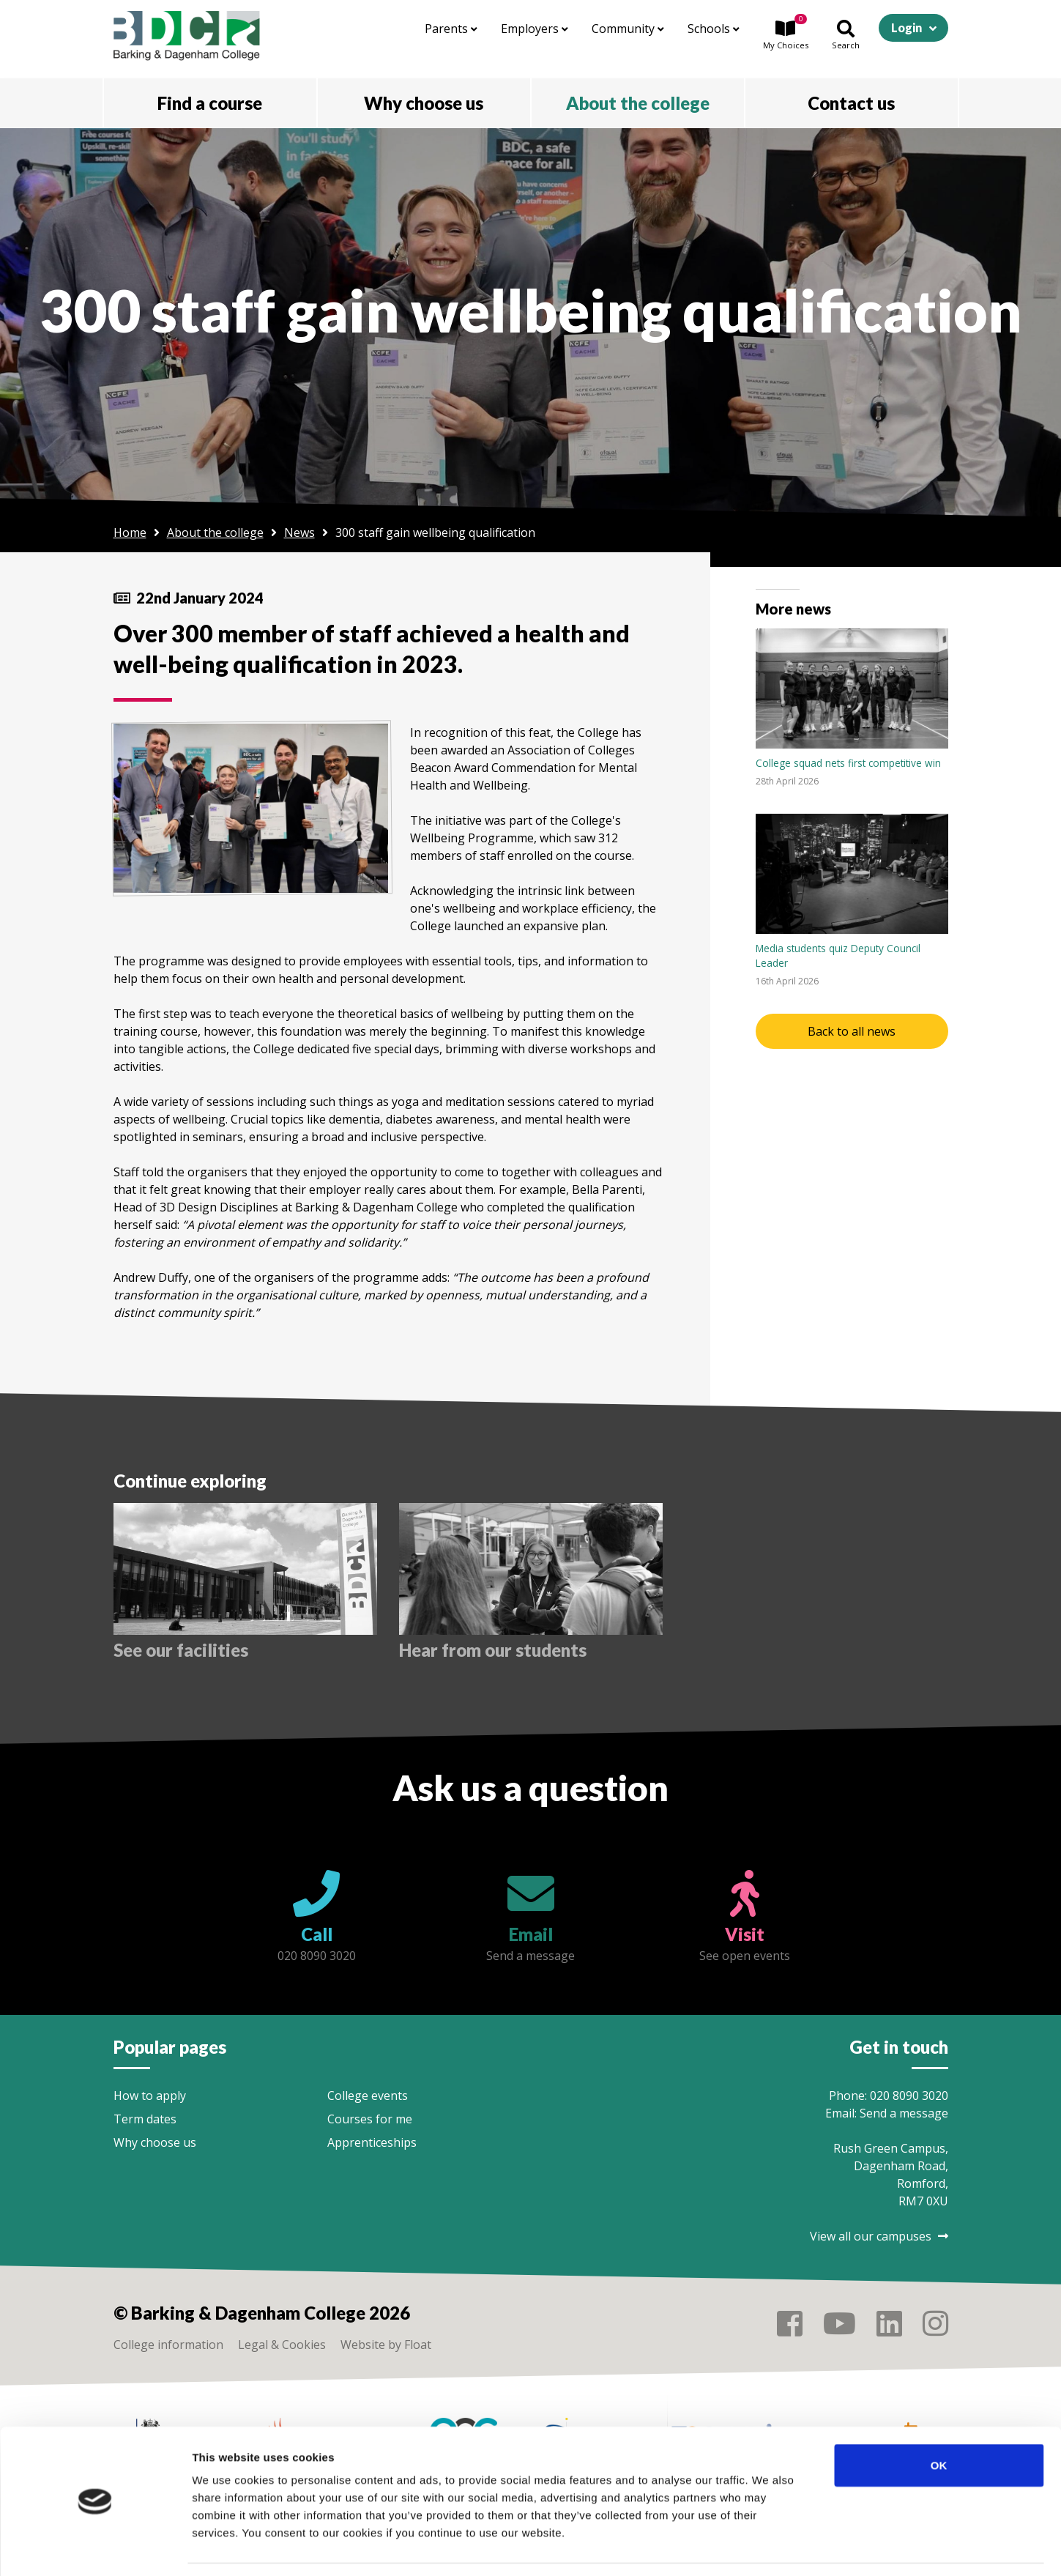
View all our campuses (879, 2236)
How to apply (149, 2095)
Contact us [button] (851, 103)
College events (367, 2095)
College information (168, 2344)
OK (939, 2420)
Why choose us (154, 2142)
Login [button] (906, 27)
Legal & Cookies (282, 2344)
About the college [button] (638, 103)
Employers (534, 29)
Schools (714, 29)
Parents (451, 29)
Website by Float (385, 2344)
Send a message (904, 2113)
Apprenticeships (372, 2142)
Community (628, 29)
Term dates (144, 2119)
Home (129, 532)
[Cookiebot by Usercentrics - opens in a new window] (95, 2547)
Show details (768, 2547)
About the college (215, 532)
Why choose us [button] (423, 103)
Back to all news (852, 1031)
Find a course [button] (209, 103)
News (299, 532)
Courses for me (369, 2119)
